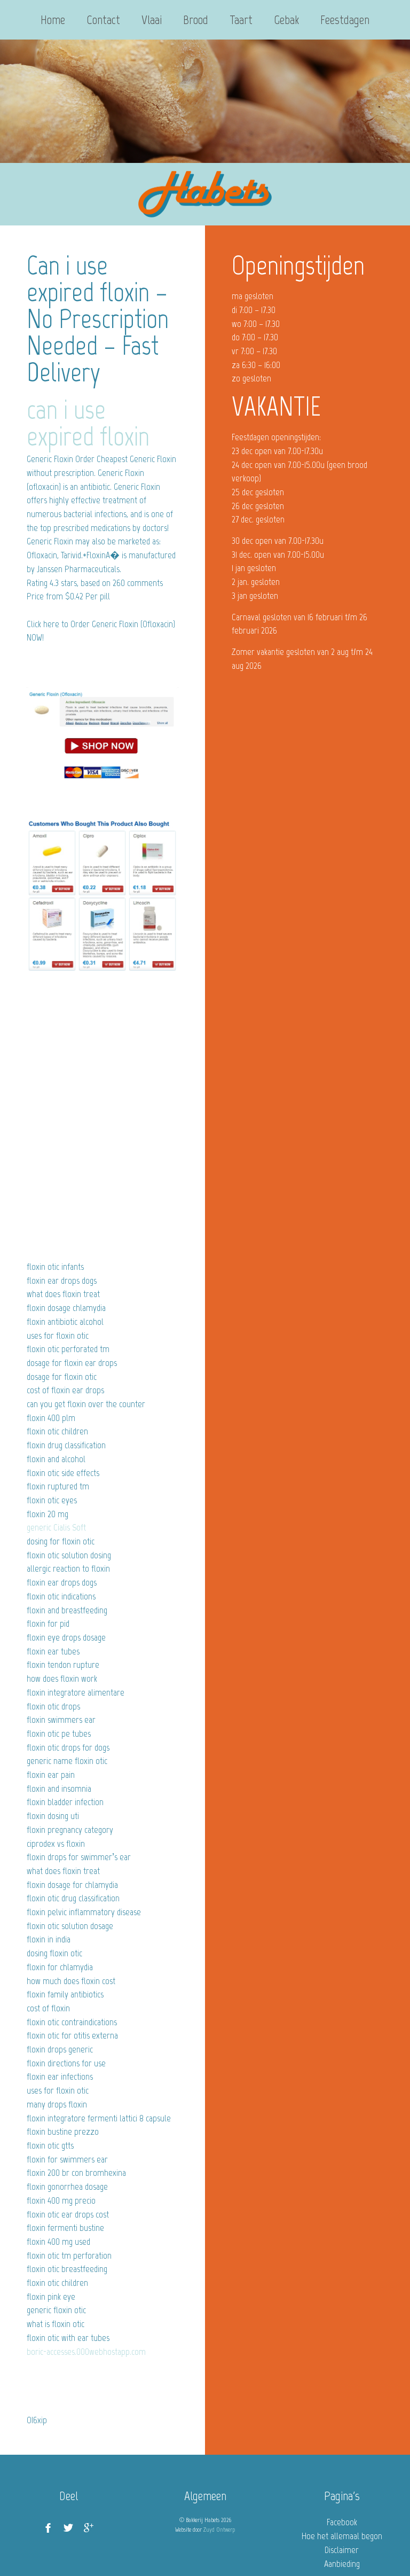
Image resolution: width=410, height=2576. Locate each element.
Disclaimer (342, 2550)
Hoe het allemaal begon (342, 2536)
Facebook (342, 2522)
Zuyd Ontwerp (219, 2529)
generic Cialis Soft (56, 1527)
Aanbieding (342, 2564)
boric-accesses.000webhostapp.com (86, 2352)
